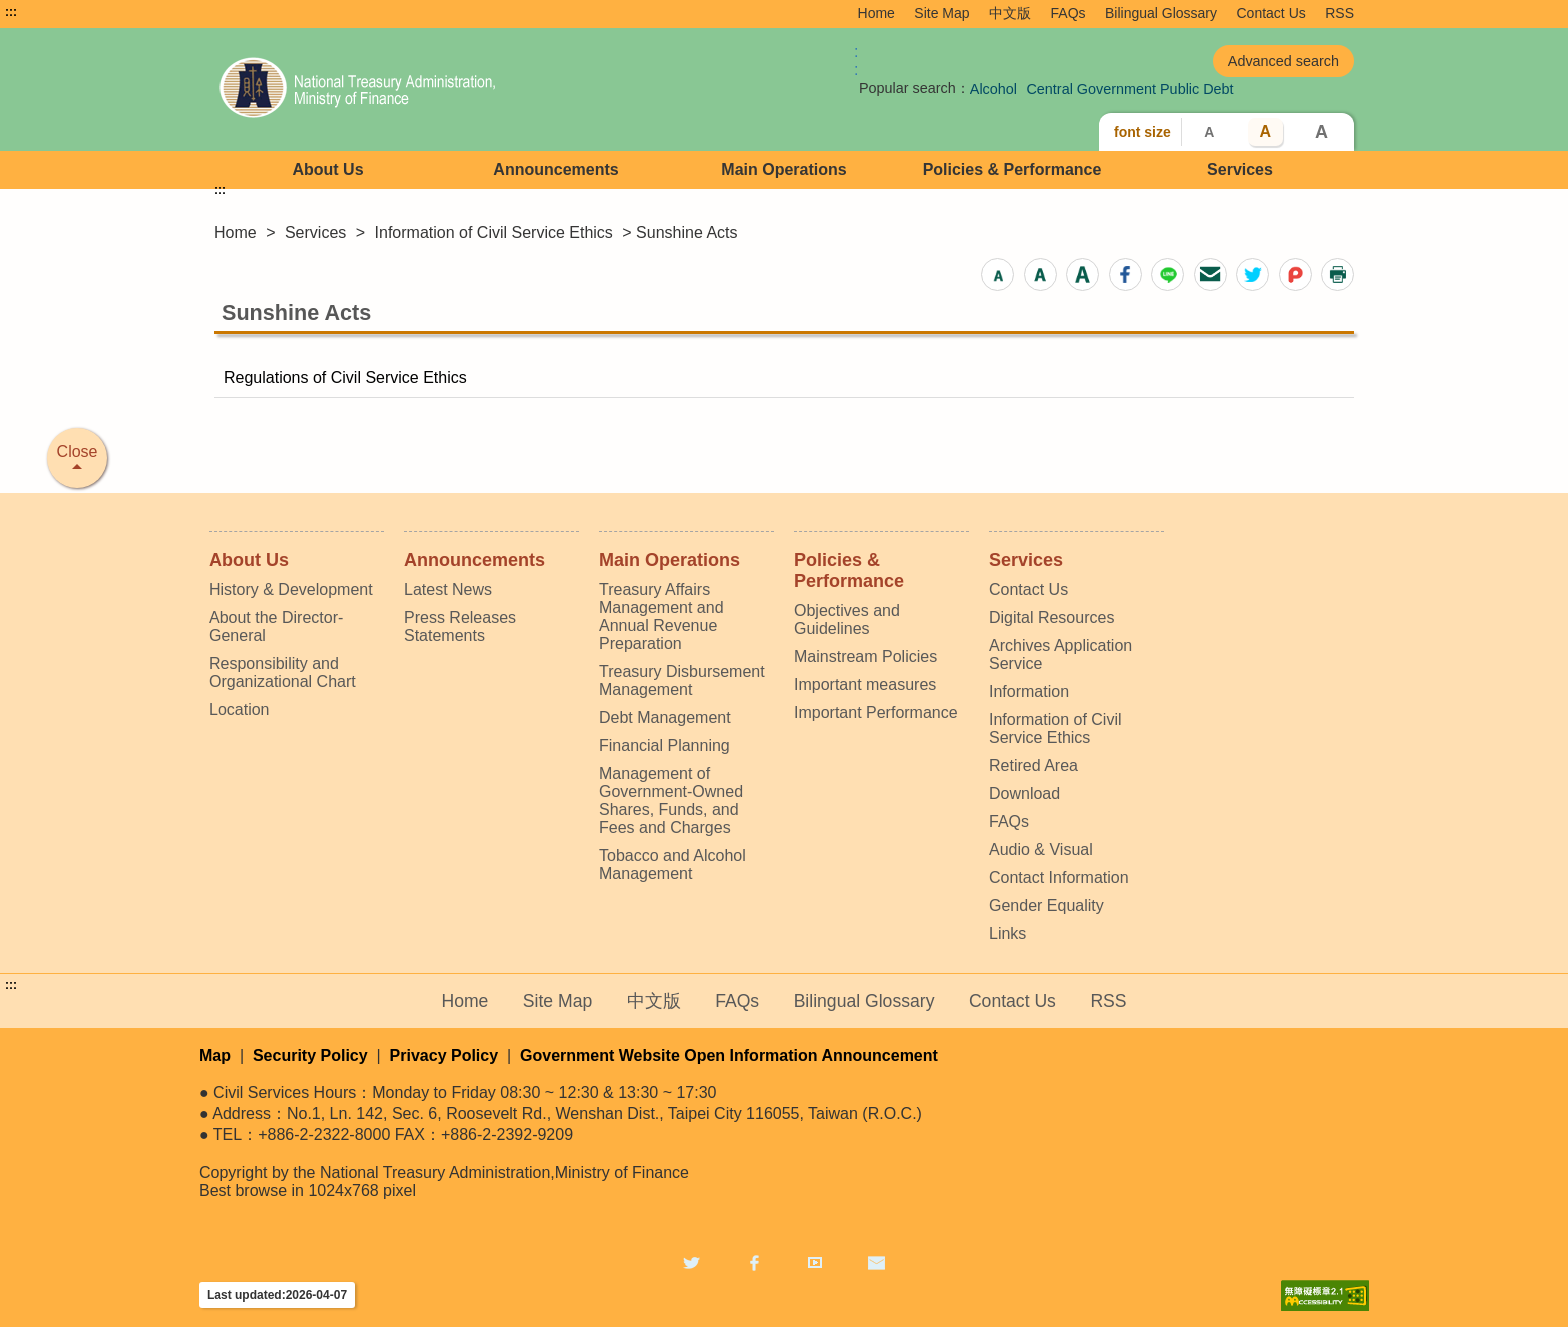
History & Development (291, 589)
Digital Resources (1051, 617)
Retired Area (1033, 765)
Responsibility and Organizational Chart (282, 672)
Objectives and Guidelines (847, 619)
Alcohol (993, 89)
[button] (997, 274)
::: (11, 12)
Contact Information (1059, 877)
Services (1240, 169)
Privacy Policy (444, 1055)
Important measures (865, 684)
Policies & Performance (1012, 169)
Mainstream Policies (865, 656)
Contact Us (1271, 13)
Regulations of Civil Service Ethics (345, 377)
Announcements (555, 169)
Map (215, 1055)
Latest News (448, 589)
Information (1029, 691)
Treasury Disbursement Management (682, 680)
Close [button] (77, 451)
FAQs (1068, 13)
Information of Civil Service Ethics (494, 232)
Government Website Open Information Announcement (729, 1055)
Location (239, 709)
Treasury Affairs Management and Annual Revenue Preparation (661, 616)
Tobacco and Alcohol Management (672, 864)
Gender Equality (1046, 905)
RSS (1339, 13)
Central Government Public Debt (1129, 89)
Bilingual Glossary (1161, 13)
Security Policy (310, 1055)
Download (1024, 793)
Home (876, 13)
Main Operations (783, 169)
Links (1007, 933)
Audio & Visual (1041, 849)
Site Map (941, 13)
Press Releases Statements (460, 626)
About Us (327, 169)
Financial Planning (664, 745)
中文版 (1010, 13)
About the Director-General (276, 626)
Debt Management (665, 717)
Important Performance (876, 712)
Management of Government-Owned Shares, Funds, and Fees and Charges (671, 800)
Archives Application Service (1060, 654)
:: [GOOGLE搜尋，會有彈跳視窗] (856, 60)
